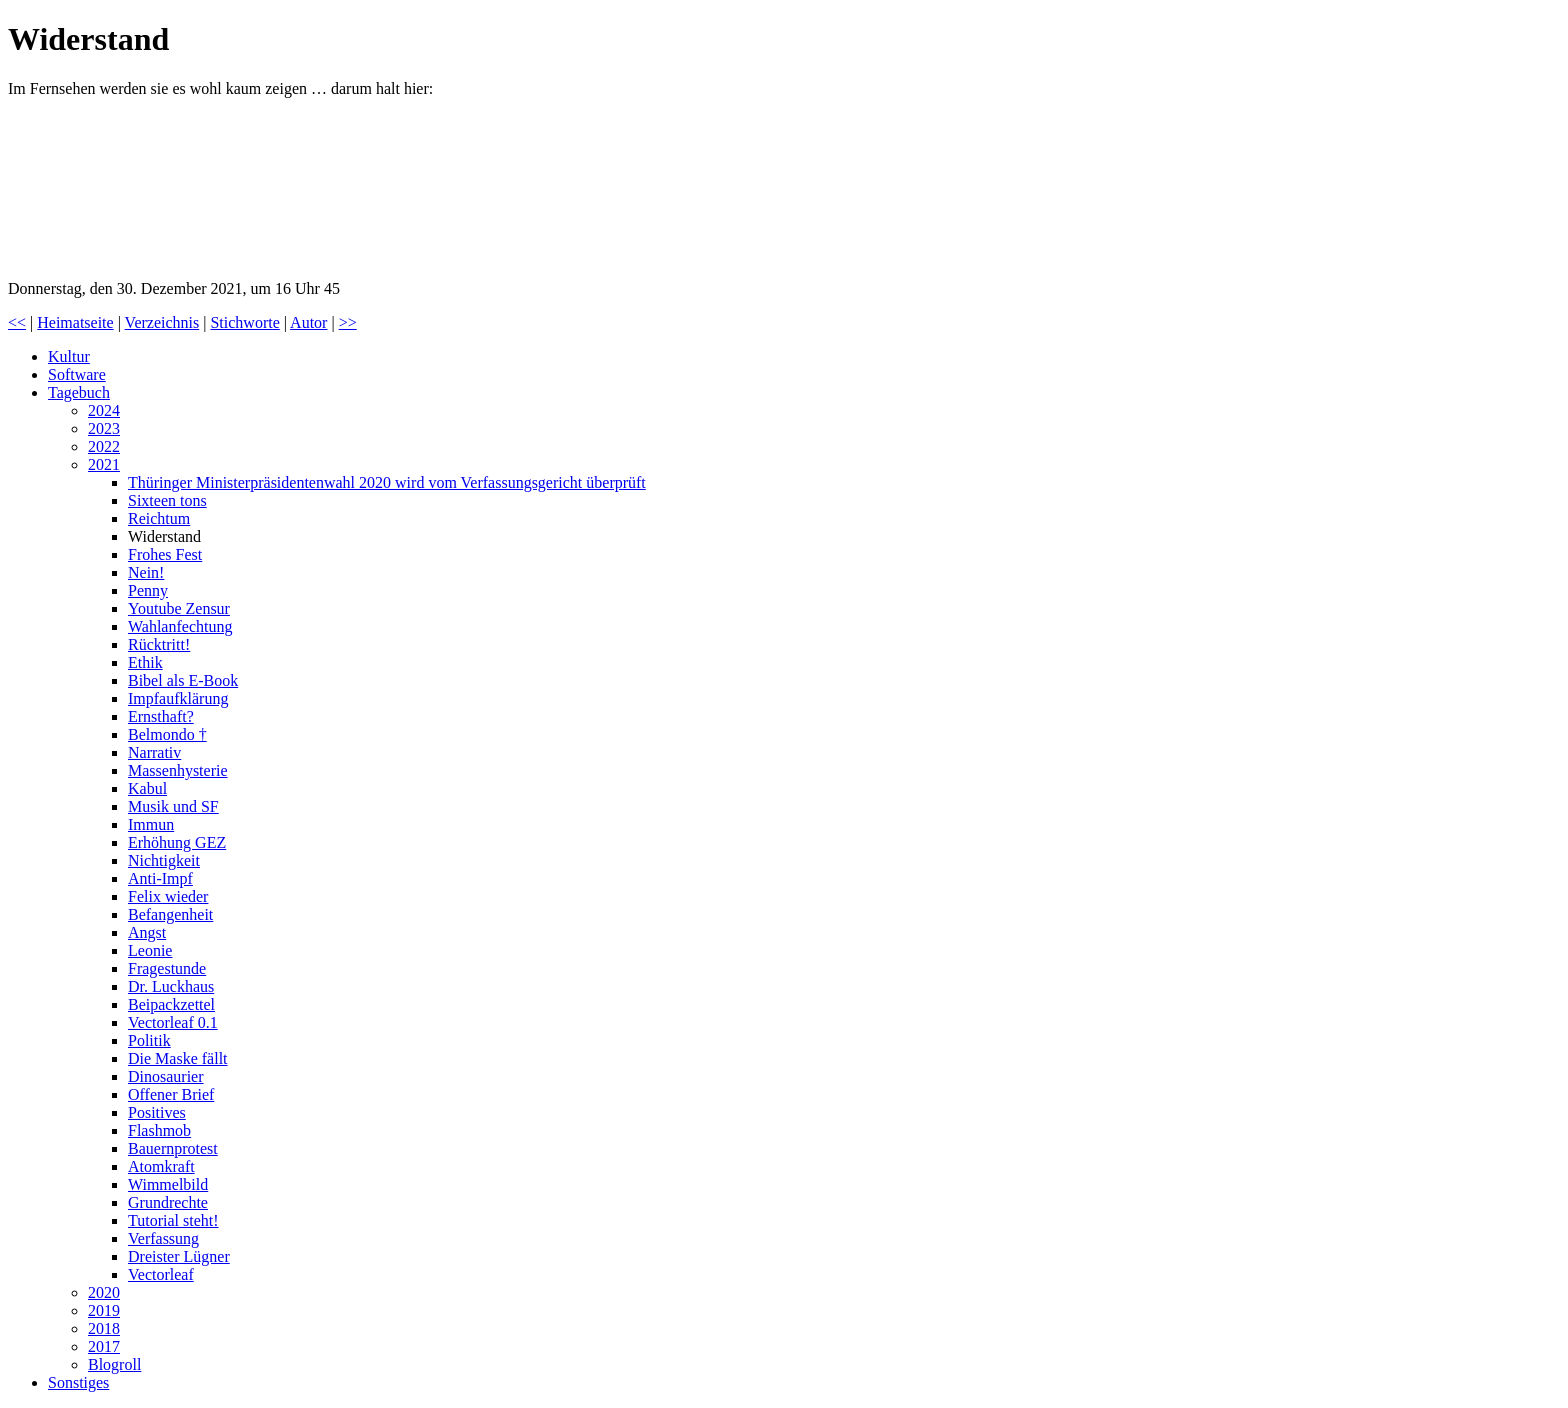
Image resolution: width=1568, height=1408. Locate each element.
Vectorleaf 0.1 (173, 1022)
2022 (104, 446)
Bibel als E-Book (183, 680)
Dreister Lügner (179, 1256)
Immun (151, 824)
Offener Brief (171, 1094)
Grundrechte (168, 1202)
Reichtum (159, 518)
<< (17, 322)
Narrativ (154, 752)
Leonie (150, 950)
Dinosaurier (166, 1076)
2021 (104, 464)
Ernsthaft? (161, 716)
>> (348, 322)
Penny (148, 590)
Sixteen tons (167, 500)
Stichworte (244, 322)
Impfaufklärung (178, 698)
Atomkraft (161, 1166)
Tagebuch (79, 392)
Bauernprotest (173, 1148)
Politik (149, 1040)
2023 (104, 428)
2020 (104, 1292)
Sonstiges (78, 1382)
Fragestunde (167, 968)
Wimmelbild (168, 1184)
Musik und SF (173, 806)
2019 (104, 1310)
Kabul (147, 788)
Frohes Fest (165, 554)
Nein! (146, 572)
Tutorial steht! (173, 1220)
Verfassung (163, 1238)
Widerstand (164, 536)
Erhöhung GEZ (177, 842)
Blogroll (114, 1364)
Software (77, 374)
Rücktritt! (159, 644)
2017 (104, 1346)
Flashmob (159, 1130)
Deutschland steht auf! (158, 189)
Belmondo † (167, 734)
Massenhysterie (178, 770)
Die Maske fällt (178, 1058)
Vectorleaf (161, 1274)
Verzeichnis (162, 322)
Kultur (69, 356)
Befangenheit (170, 914)
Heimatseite (75, 322)
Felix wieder (168, 896)
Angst (147, 932)
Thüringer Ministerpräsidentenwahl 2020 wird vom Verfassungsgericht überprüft (387, 482)
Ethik (145, 662)
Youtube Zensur (179, 608)
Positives (157, 1112)
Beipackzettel (171, 1004)
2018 (104, 1328)
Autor (308, 322)
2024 (104, 410)
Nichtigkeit (164, 860)
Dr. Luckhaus (171, 986)
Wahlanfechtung (180, 626)
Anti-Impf (160, 878)
